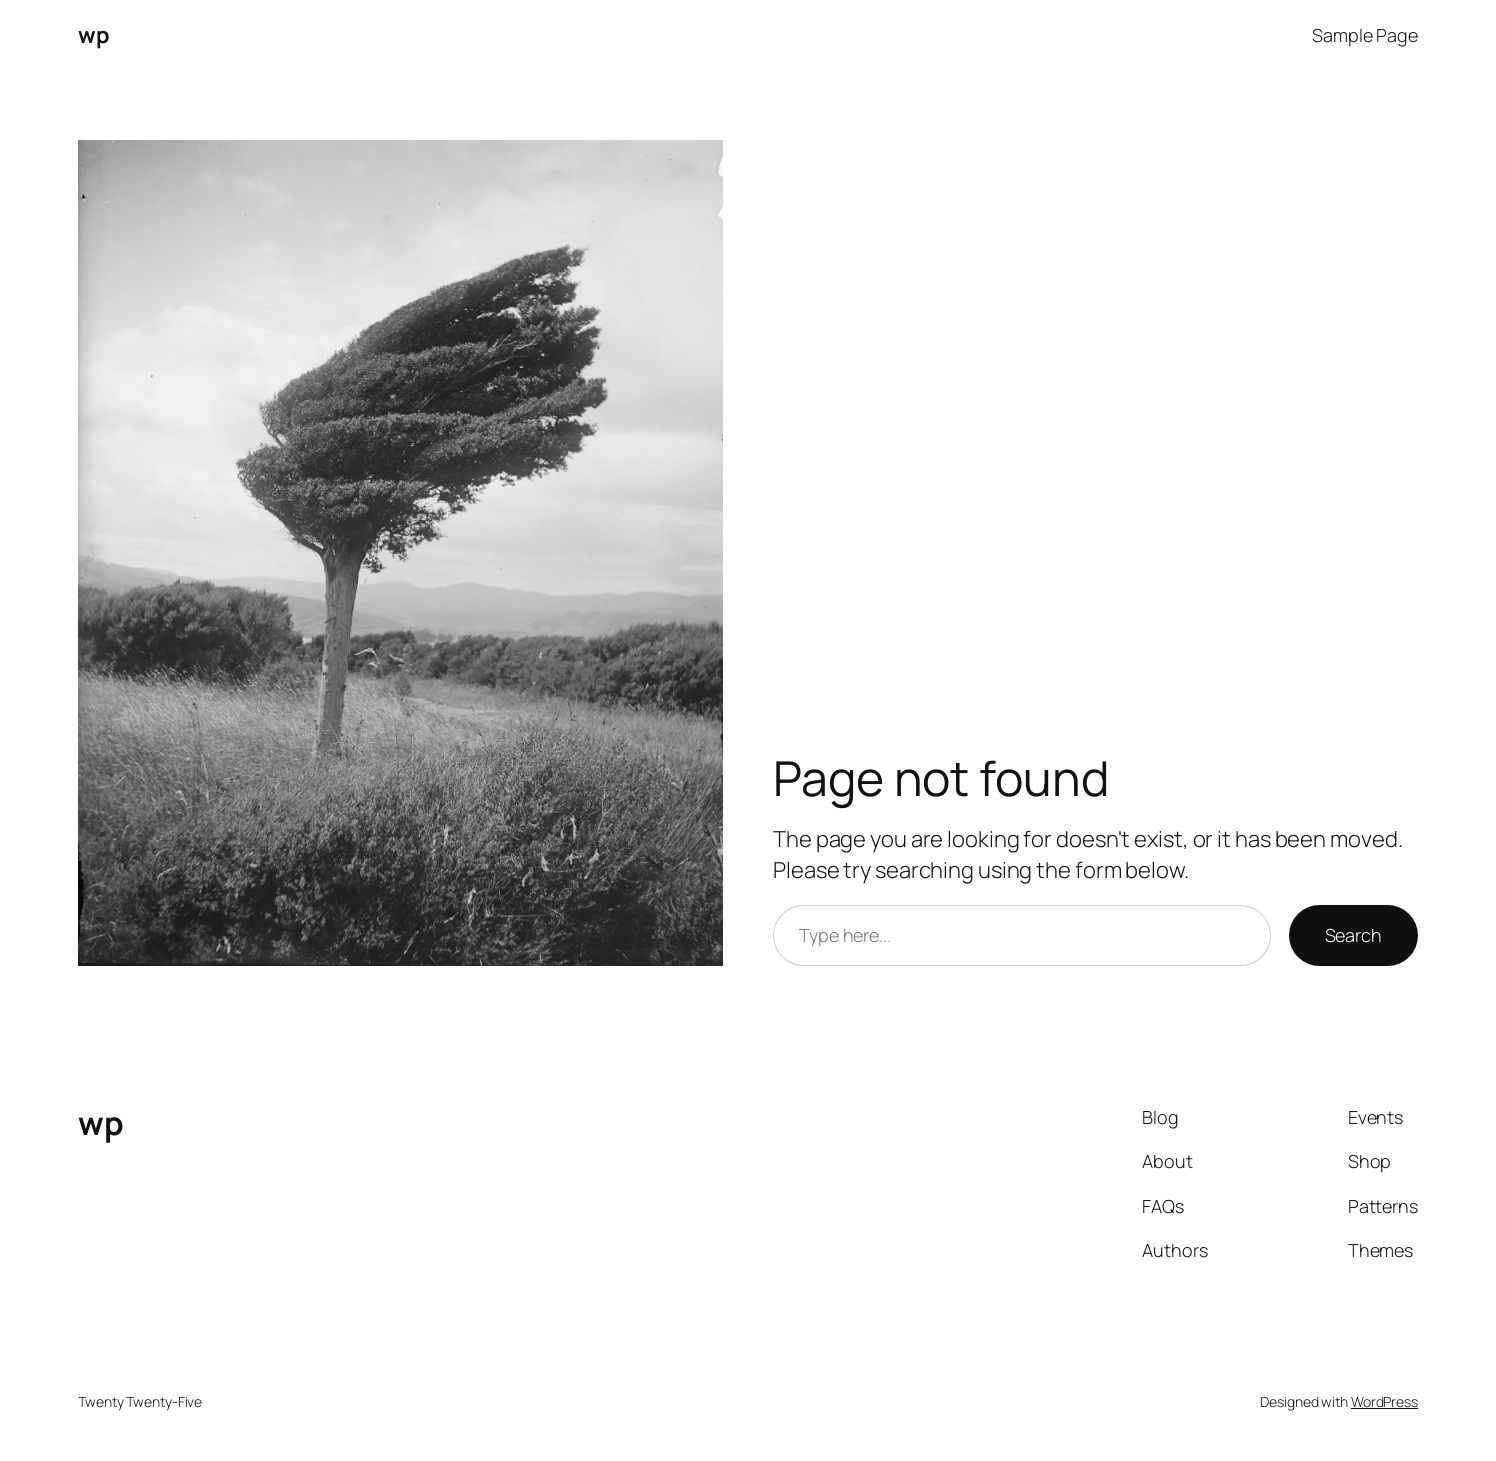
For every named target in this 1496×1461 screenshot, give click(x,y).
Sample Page (1365, 35)
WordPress (1384, 1401)
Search (1353, 935)
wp (93, 35)
